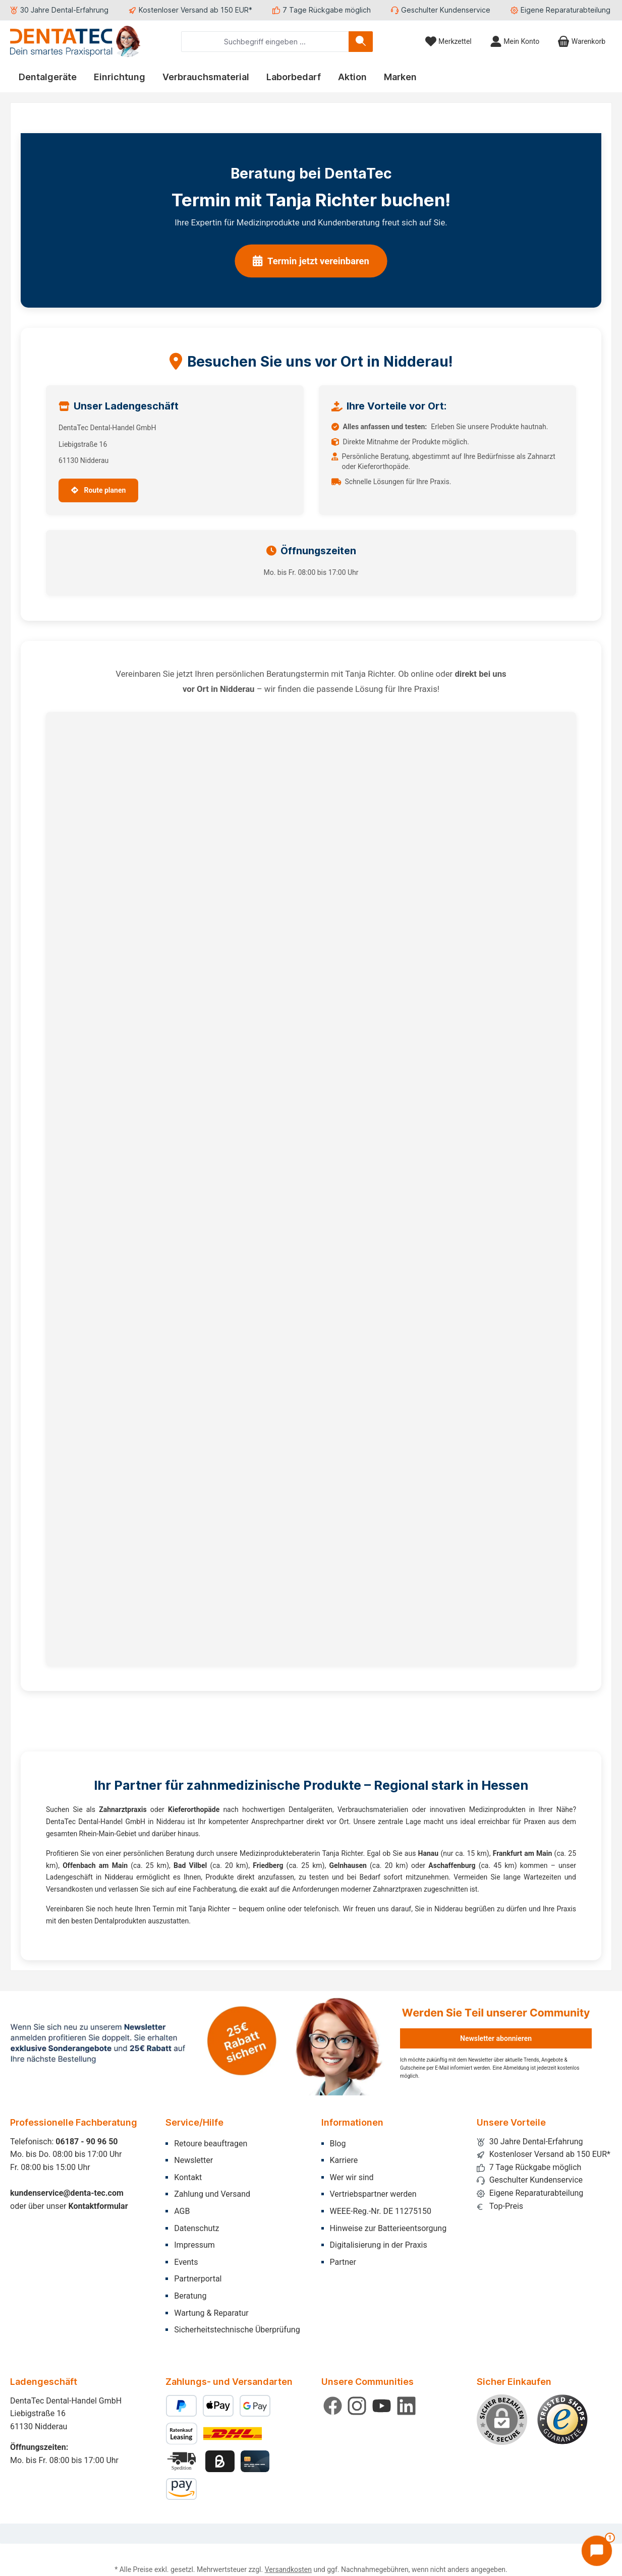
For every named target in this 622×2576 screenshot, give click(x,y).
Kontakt (188, 2177)
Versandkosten (288, 2569)
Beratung (190, 2296)
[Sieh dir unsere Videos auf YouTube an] (381, 2405)
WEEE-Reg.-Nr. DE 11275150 (380, 2211)
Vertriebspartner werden (373, 2194)
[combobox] (265, 41)
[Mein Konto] (514, 41)
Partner (343, 2262)
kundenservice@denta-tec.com (67, 2193)
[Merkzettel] (448, 41)
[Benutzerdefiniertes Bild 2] (182, 2461)
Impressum (194, 2245)
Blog (338, 2143)
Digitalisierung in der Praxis (378, 2245)
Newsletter (193, 2160)
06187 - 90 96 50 (86, 2141)
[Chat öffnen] (597, 2551)
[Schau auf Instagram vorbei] (357, 2405)
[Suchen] (361, 41)
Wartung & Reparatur (211, 2313)
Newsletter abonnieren (496, 2038)
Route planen (98, 490)
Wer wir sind (352, 2177)
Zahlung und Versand (212, 2194)
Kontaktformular (98, 2206)
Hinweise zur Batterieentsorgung (388, 2228)
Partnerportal (197, 2279)
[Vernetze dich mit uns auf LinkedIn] (406, 2405)
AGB (182, 2211)
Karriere (344, 2160)
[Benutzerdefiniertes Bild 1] (562, 2419)
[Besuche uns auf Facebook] (332, 2405)
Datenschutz (196, 2228)
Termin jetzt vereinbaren (311, 261)
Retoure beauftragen (210, 2143)
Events (186, 2262)
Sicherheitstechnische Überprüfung (237, 2329)
